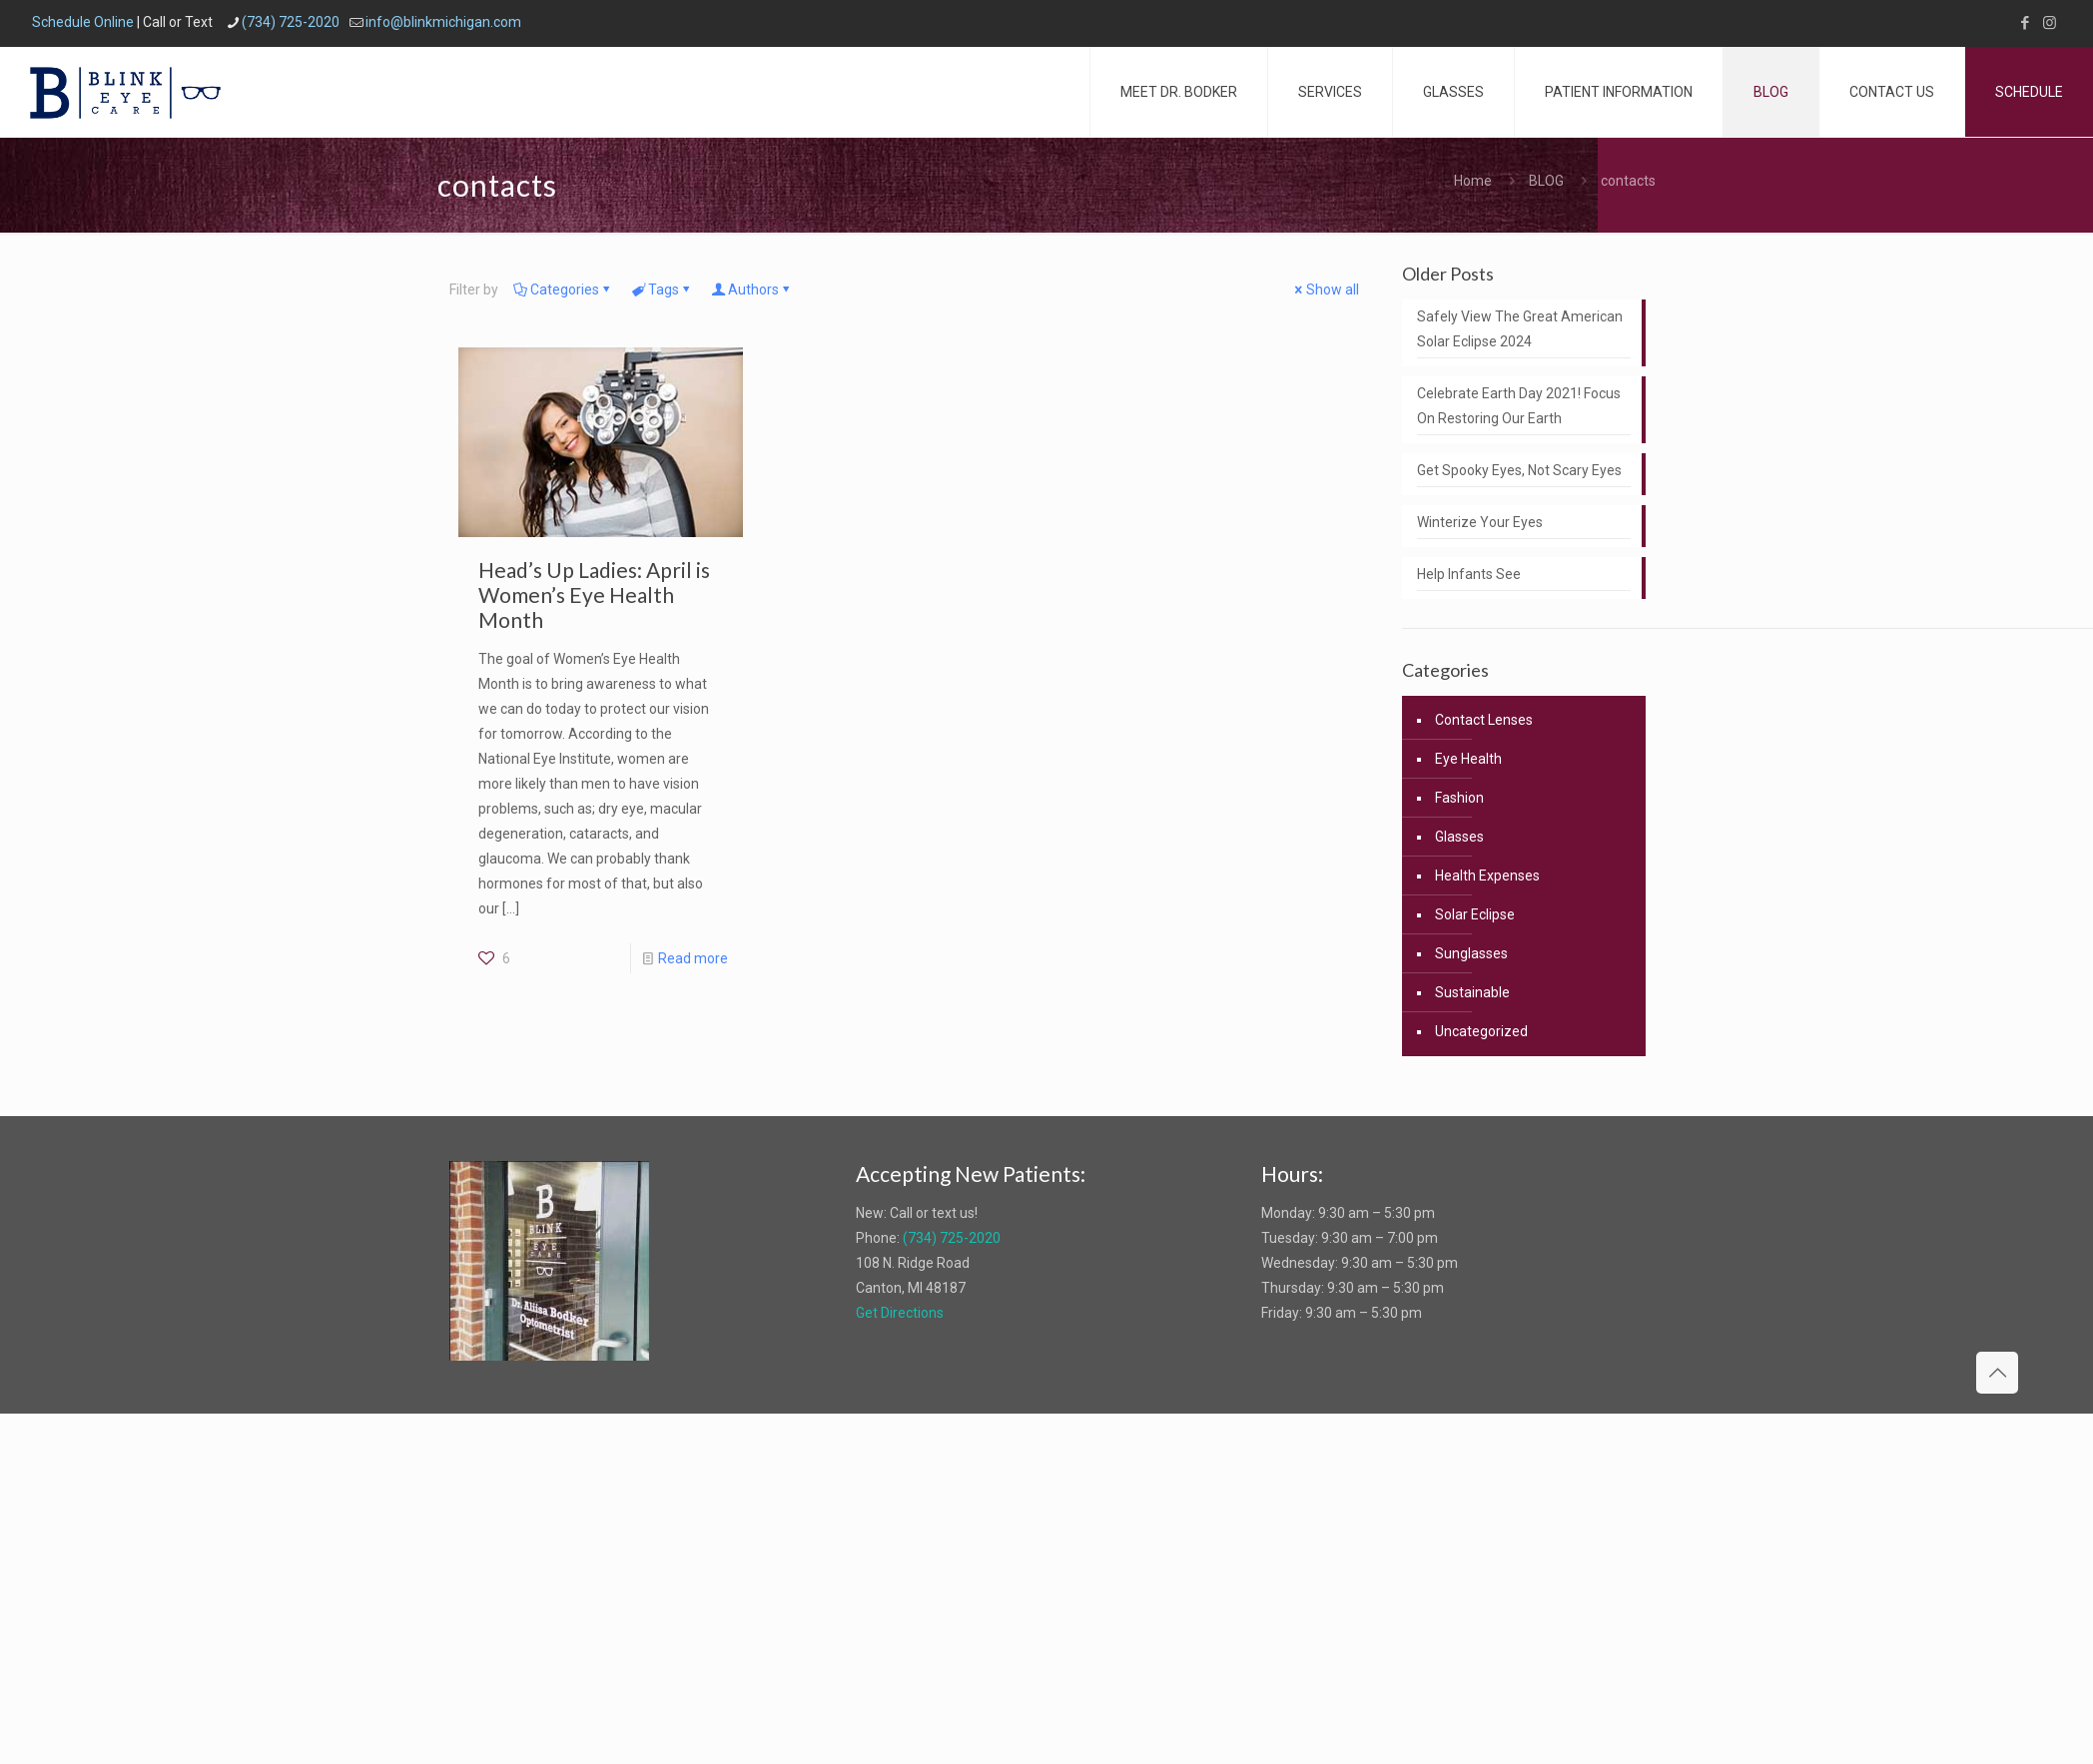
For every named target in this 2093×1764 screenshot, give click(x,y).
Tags (662, 289)
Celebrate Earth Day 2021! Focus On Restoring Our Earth (1519, 405)
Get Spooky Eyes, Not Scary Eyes (1519, 470)
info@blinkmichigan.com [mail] (443, 22)
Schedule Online (83, 22)
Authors (752, 289)
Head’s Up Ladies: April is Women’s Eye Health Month (594, 594)
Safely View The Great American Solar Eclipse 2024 (1520, 328)
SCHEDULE (2029, 92)
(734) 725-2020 (952, 1238)
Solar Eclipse (1475, 914)
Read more (693, 958)
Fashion (1459, 798)
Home (1473, 181)
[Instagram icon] (2049, 23)
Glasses (1459, 837)
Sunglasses (1471, 953)
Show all (1325, 289)
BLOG (1546, 181)
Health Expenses (1487, 875)
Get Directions (900, 1313)
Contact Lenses (1484, 720)
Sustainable (1472, 992)
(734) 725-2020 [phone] (291, 22)
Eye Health (1468, 759)
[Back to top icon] (1997, 1373)
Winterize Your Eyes (1480, 522)
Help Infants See (1469, 574)
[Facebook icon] (2024, 23)
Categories (563, 289)
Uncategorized (1481, 1031)
